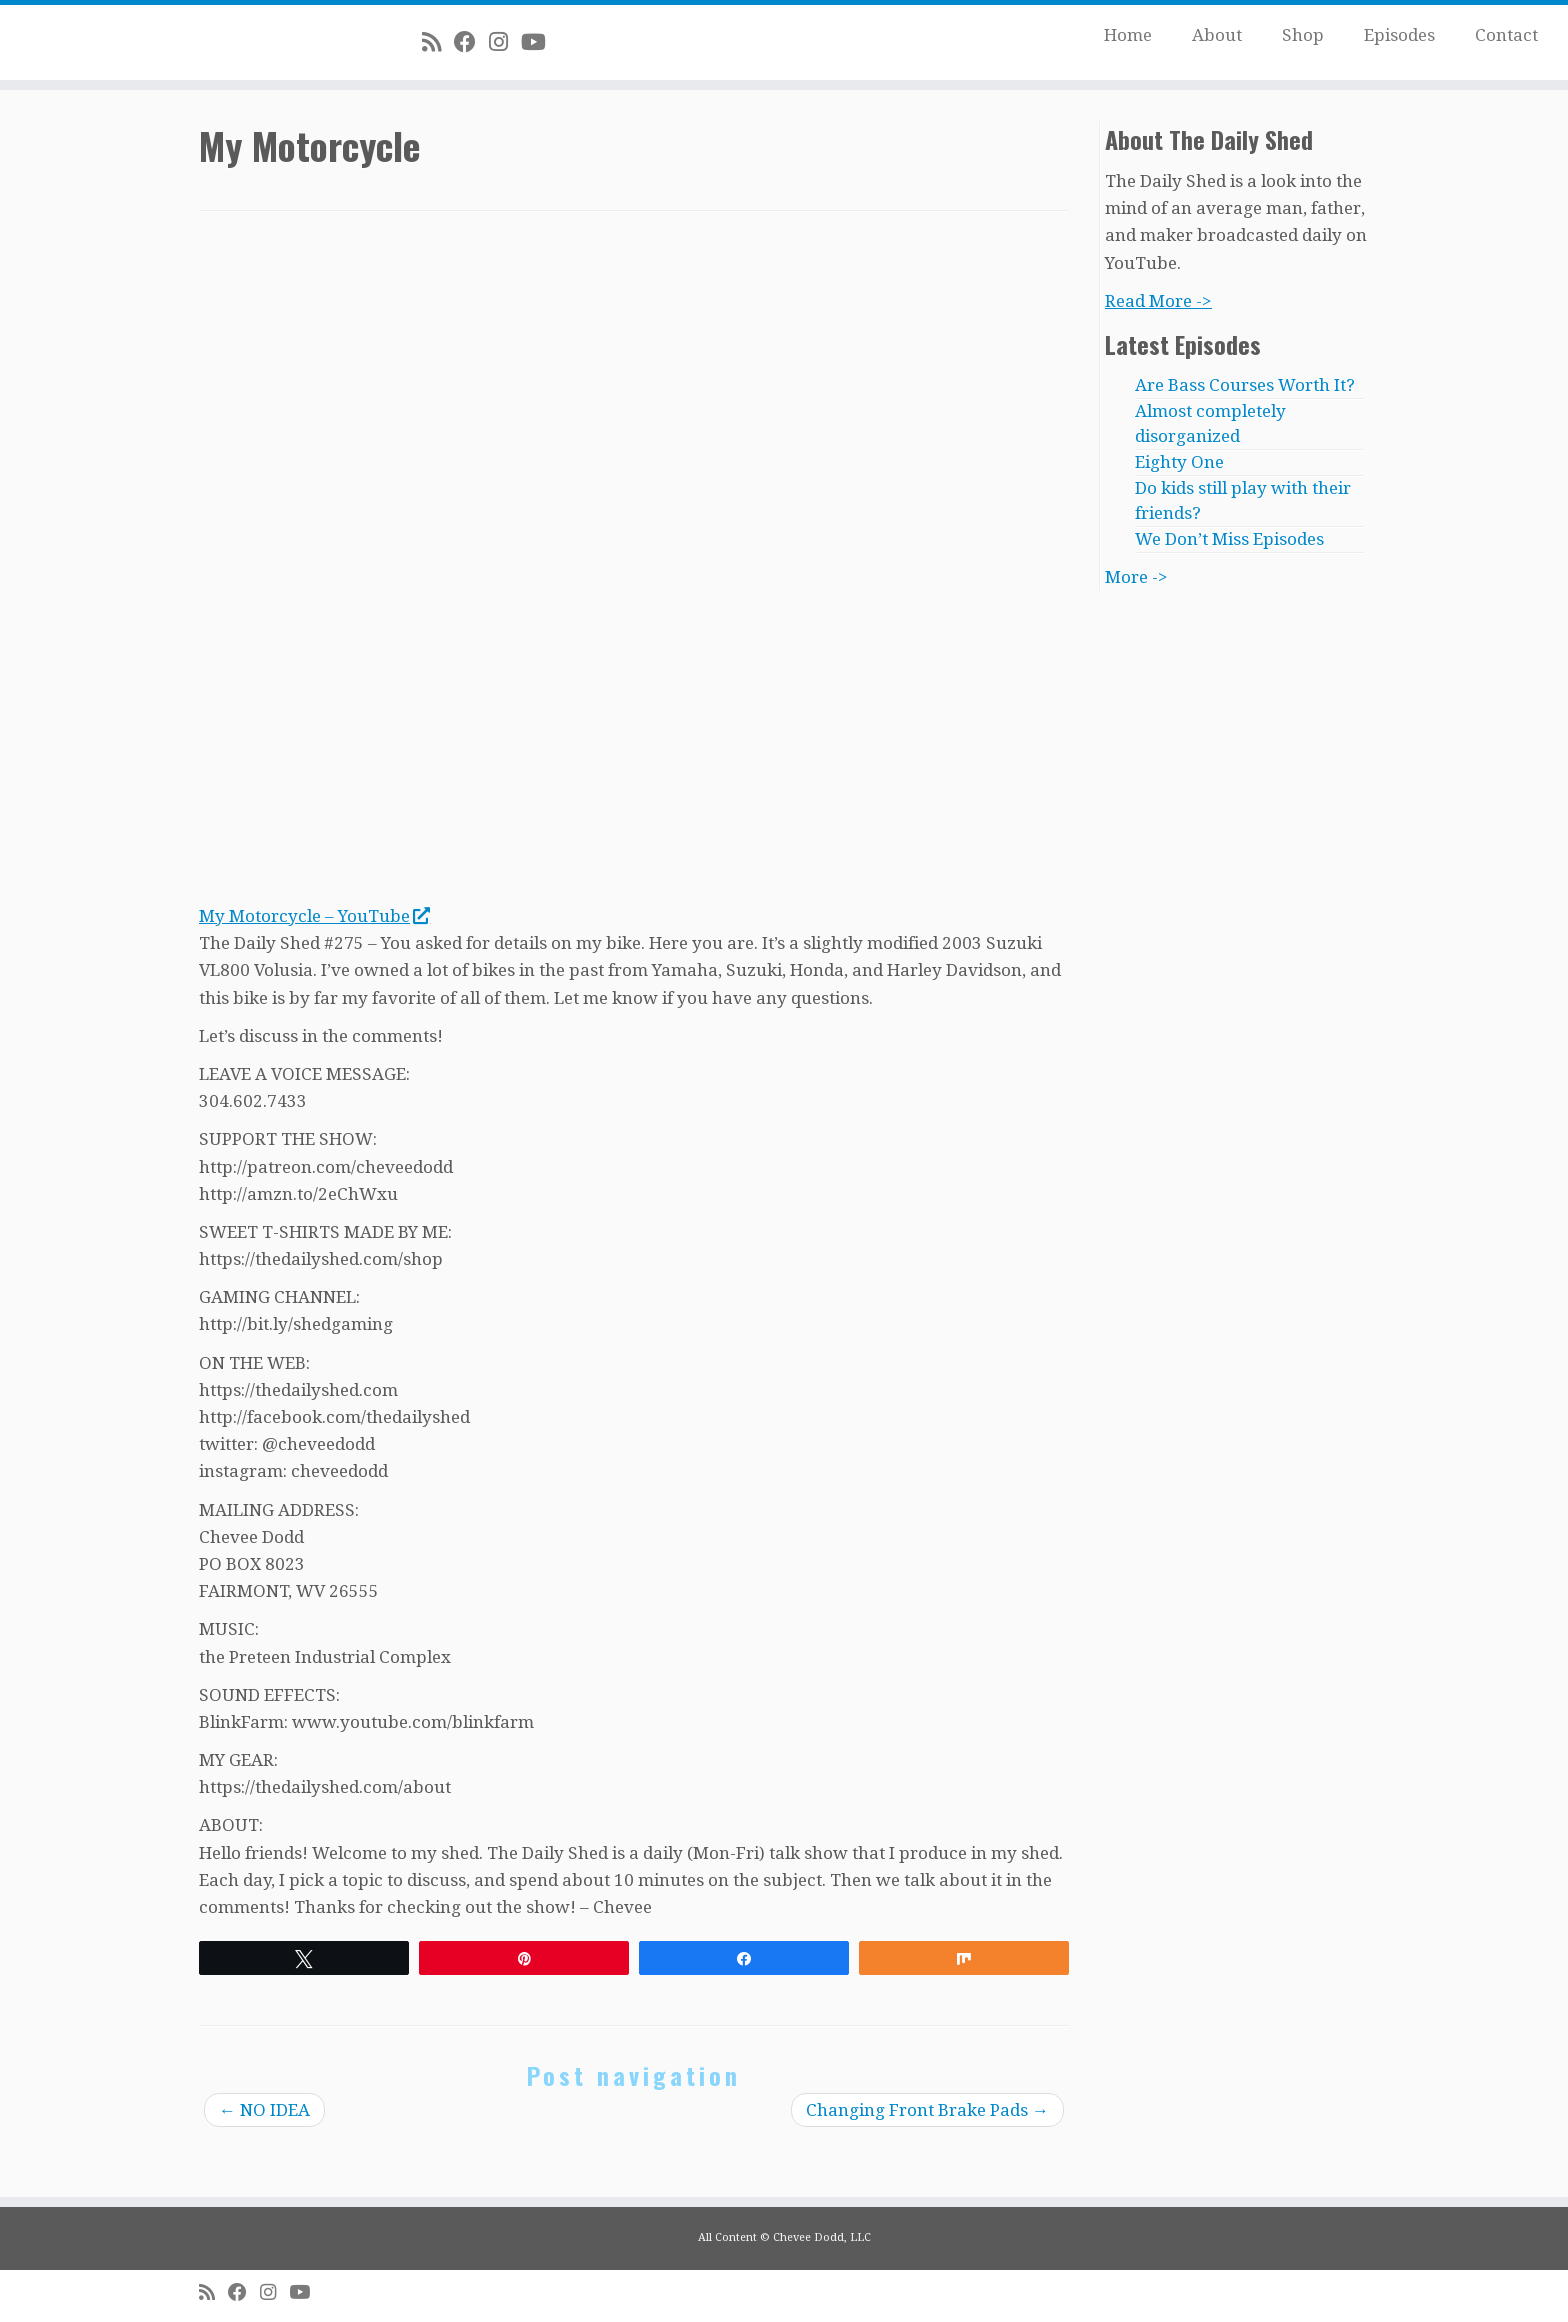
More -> (1136, 577)
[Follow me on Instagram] (505, 42)
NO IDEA (264, 2110)
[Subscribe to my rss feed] (438, 42)
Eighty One (1179, 462)
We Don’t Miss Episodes (1229, 539)
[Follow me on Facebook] (471, 42)
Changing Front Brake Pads (927, 2110)
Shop (1303, 35)
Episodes (1399, 35)
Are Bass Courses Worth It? (1245, 385)
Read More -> (1158, 301)
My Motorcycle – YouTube (314, 916)
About (1217, 35)
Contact (1506, 35)
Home (1128, 35)
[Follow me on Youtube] (540, 42)
